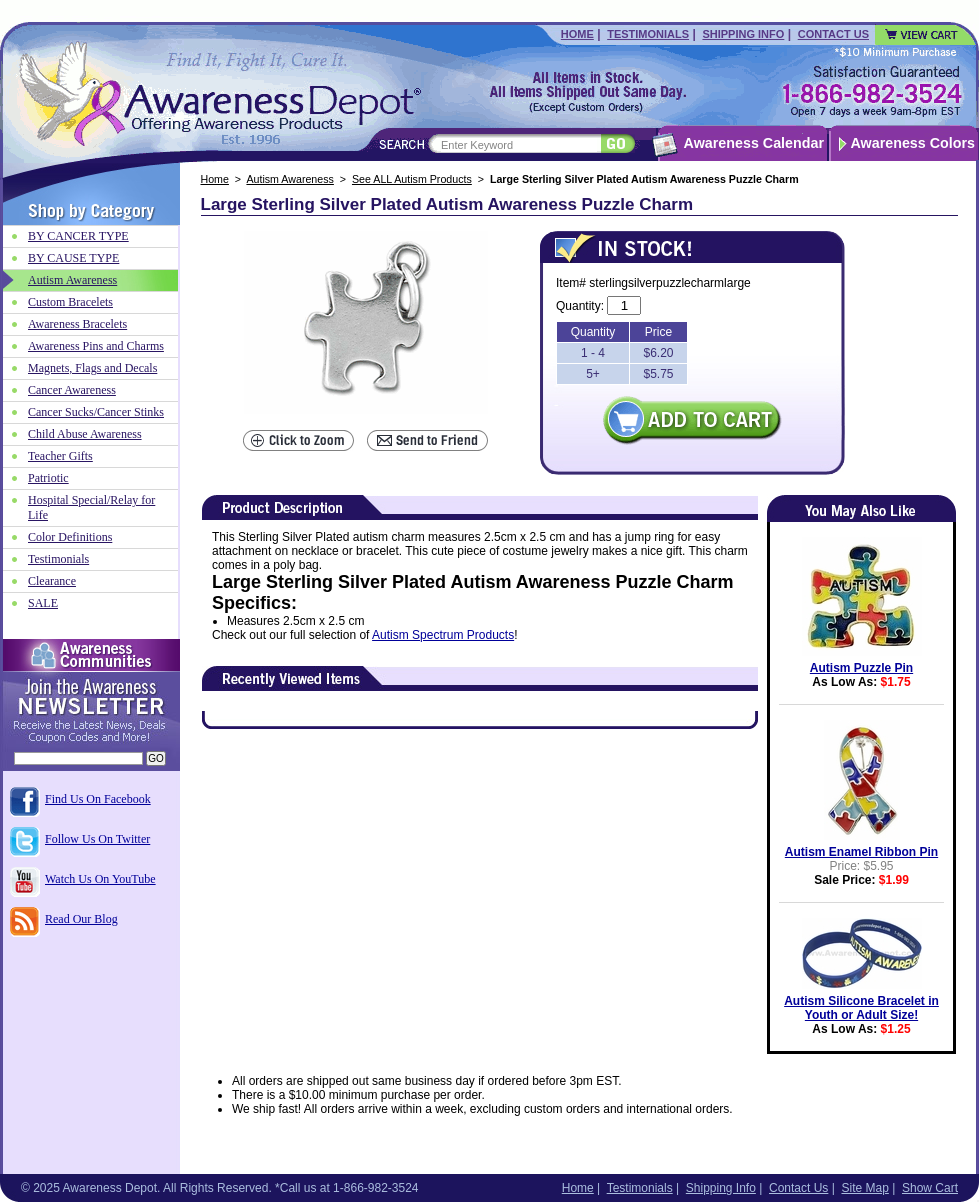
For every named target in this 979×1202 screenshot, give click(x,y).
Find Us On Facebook (98, 799)
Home (577, 34)
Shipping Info (743, 34)
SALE (43, 603)
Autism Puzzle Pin (861, 668)
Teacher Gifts (60, 456)
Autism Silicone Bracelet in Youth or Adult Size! (861, 1008)
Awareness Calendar (754, 143)
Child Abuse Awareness (85, 434)
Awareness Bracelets (77, 324)
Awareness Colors (913, 143)
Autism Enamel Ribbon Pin (861, 852)
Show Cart (930, 1188)
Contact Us (833, 34)
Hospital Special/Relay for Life (91, 507)
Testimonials (648, 34)
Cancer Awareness (72, 390)
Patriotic (48, 478)
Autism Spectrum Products (443, 635)
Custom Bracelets (70, 302)
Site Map (864, 1188)
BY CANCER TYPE (78, 236)
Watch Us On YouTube (100, 879)
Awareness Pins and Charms (96, 346)
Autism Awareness (289, 179)
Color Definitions (70, 537)
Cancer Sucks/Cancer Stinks (96, 412)
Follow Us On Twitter (97, 839)
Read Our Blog (81, 919)
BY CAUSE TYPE (73, 258)
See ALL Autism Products (412, 179)
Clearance (52, 581)
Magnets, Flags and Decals (92, 368)
